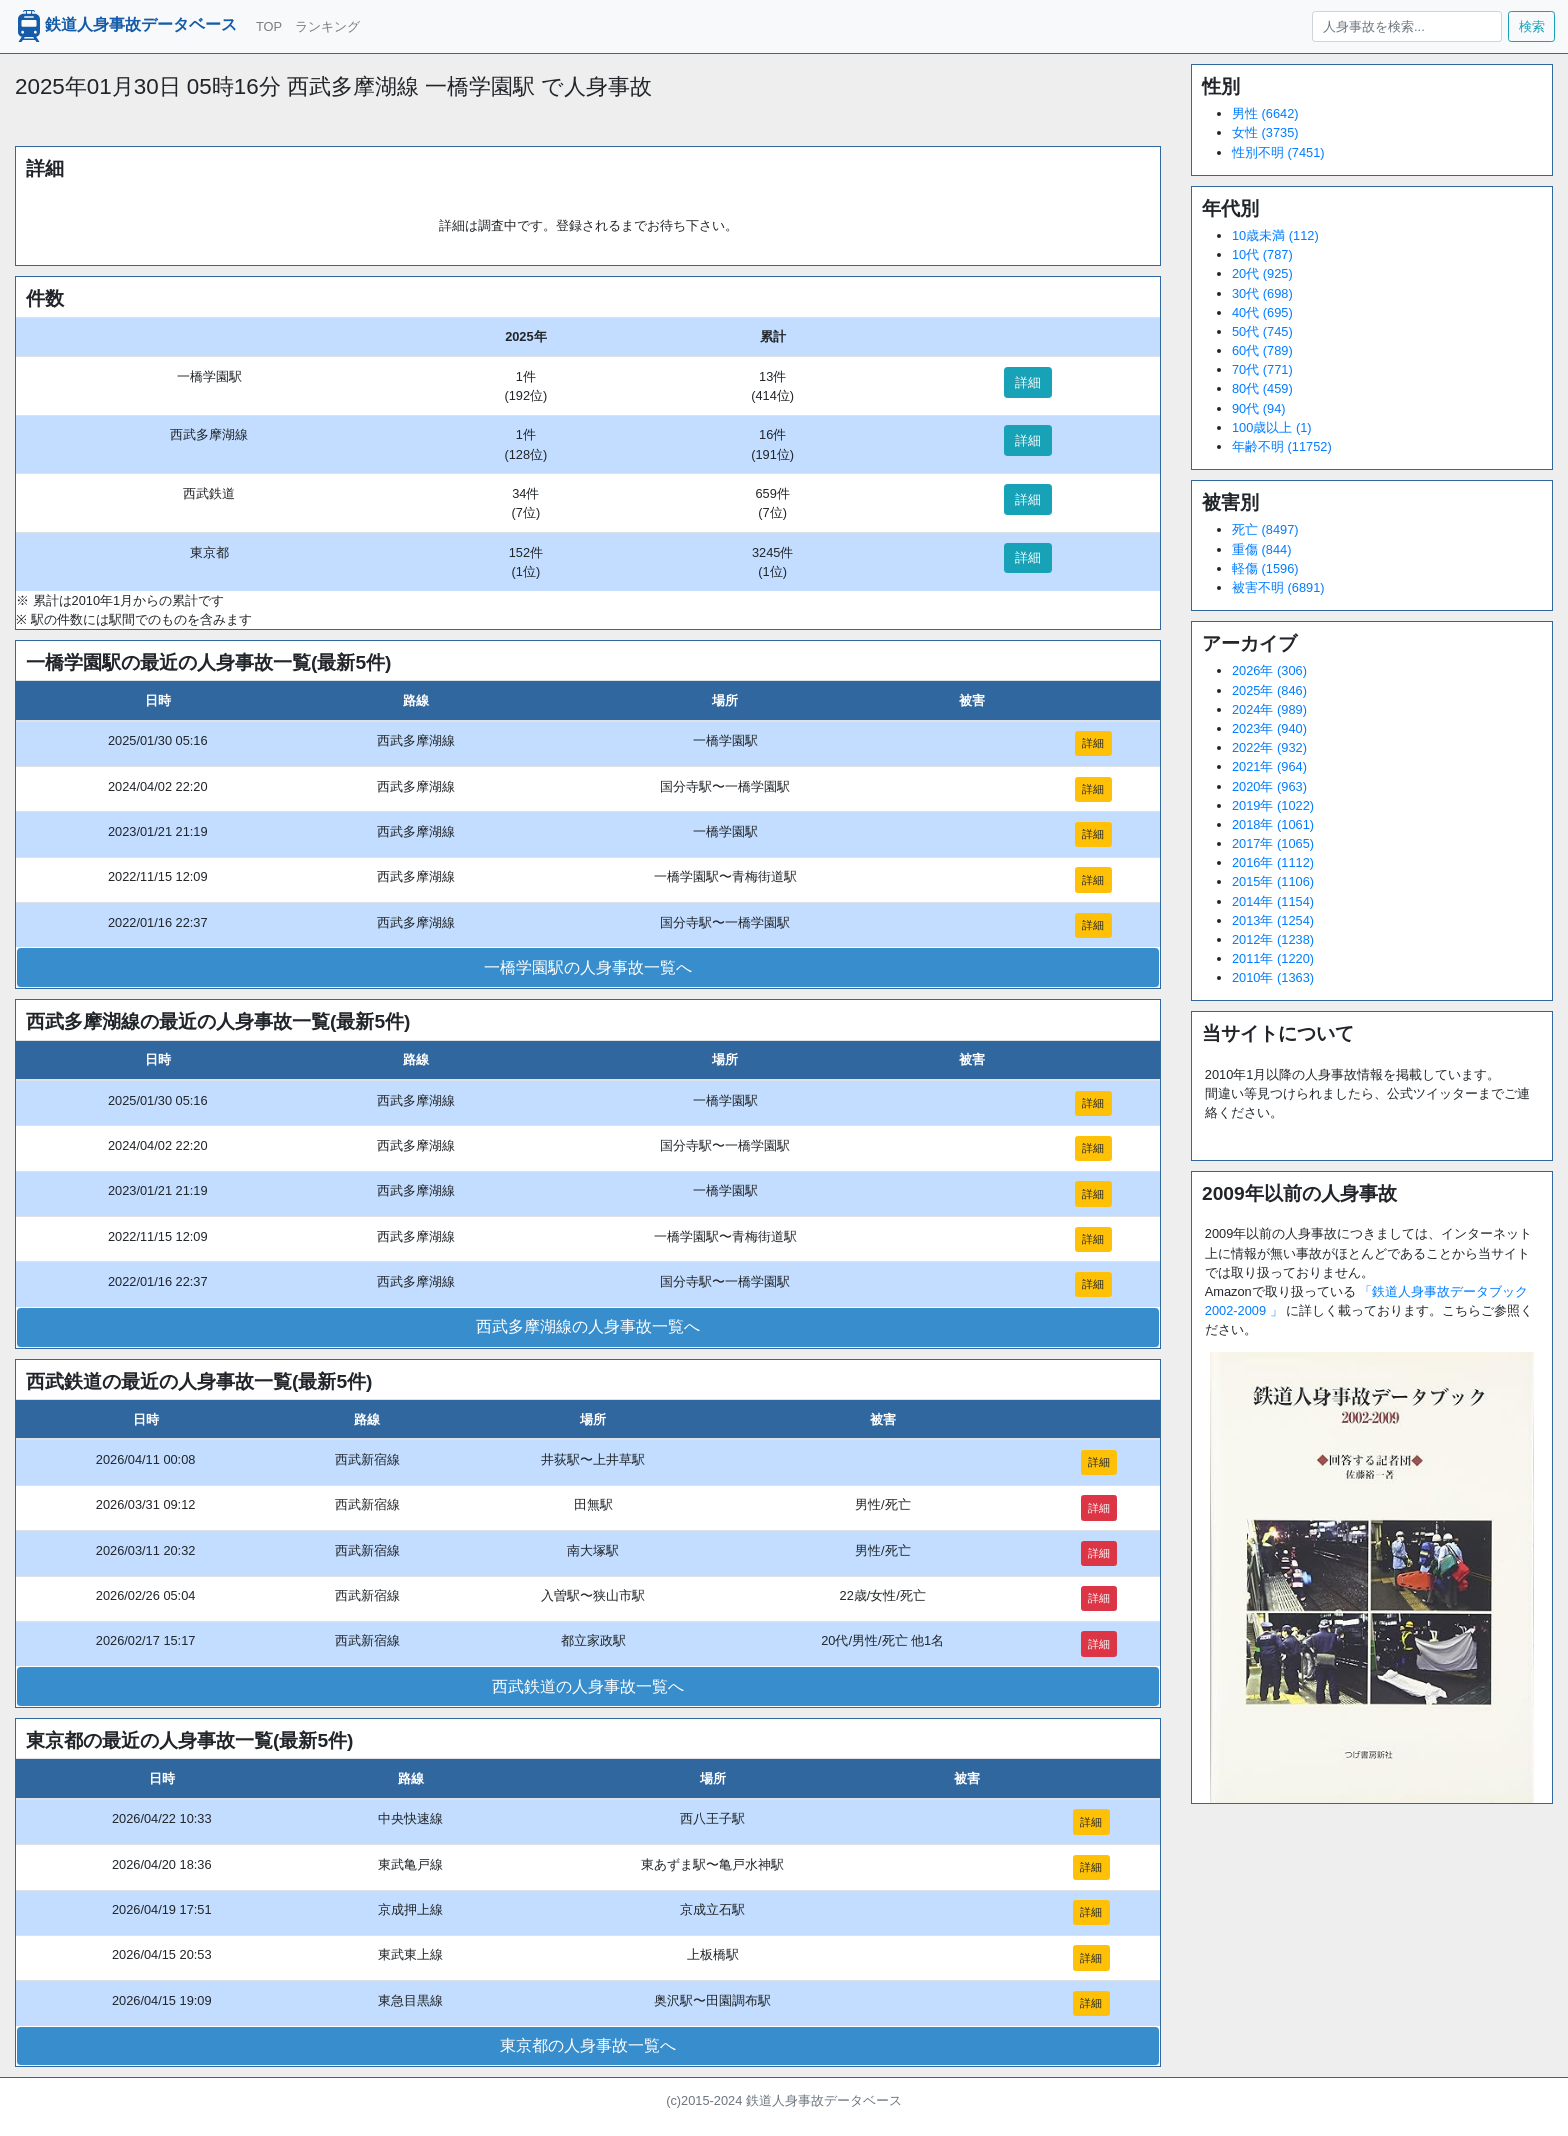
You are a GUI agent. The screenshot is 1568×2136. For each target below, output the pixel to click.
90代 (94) (1259, 408)
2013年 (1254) (1273, 920)
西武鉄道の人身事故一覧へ (588, 1686)
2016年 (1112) (1273, 862)
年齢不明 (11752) (1282, 446)
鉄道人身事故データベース (125, 26)
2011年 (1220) (1273, 958)
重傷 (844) (1261, 549)
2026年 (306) (1269, 670)
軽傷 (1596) (1265, 568)
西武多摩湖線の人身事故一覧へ (588, 1326)
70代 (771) (1262, 369)
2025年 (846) (1269, 690)
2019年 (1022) (1273, 805)
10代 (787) (1262, 254)
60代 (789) (1262, 350)
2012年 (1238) (1273, 939)
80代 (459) (1262, 388)
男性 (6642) (1265, 113)
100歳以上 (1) (1272, 427)
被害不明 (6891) (1278, 587)
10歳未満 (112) (1275, 235)
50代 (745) (1262, 331)
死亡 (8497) (1265, 529)
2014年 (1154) (1273, 901)
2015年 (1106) (1273, 881)
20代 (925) (1262, 273)
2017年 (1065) (1273, 843)
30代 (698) (1262, 293)
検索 (1532, 26)
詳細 (1028, 382)
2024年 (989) (1269, 709)
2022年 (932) (1269, 747)
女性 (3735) (1265, 132)
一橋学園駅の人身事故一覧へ (588, 967)
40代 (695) (1262, 312)
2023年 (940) (1269, 728)
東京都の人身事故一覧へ (588, 2045)
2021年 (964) (1269, 766)
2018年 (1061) (1273, 824)
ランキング (327, 26)
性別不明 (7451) (1278, 152)
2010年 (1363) (1273, 977)
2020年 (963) (1269, 786)
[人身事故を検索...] (1406, 26)
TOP (269, 26)
